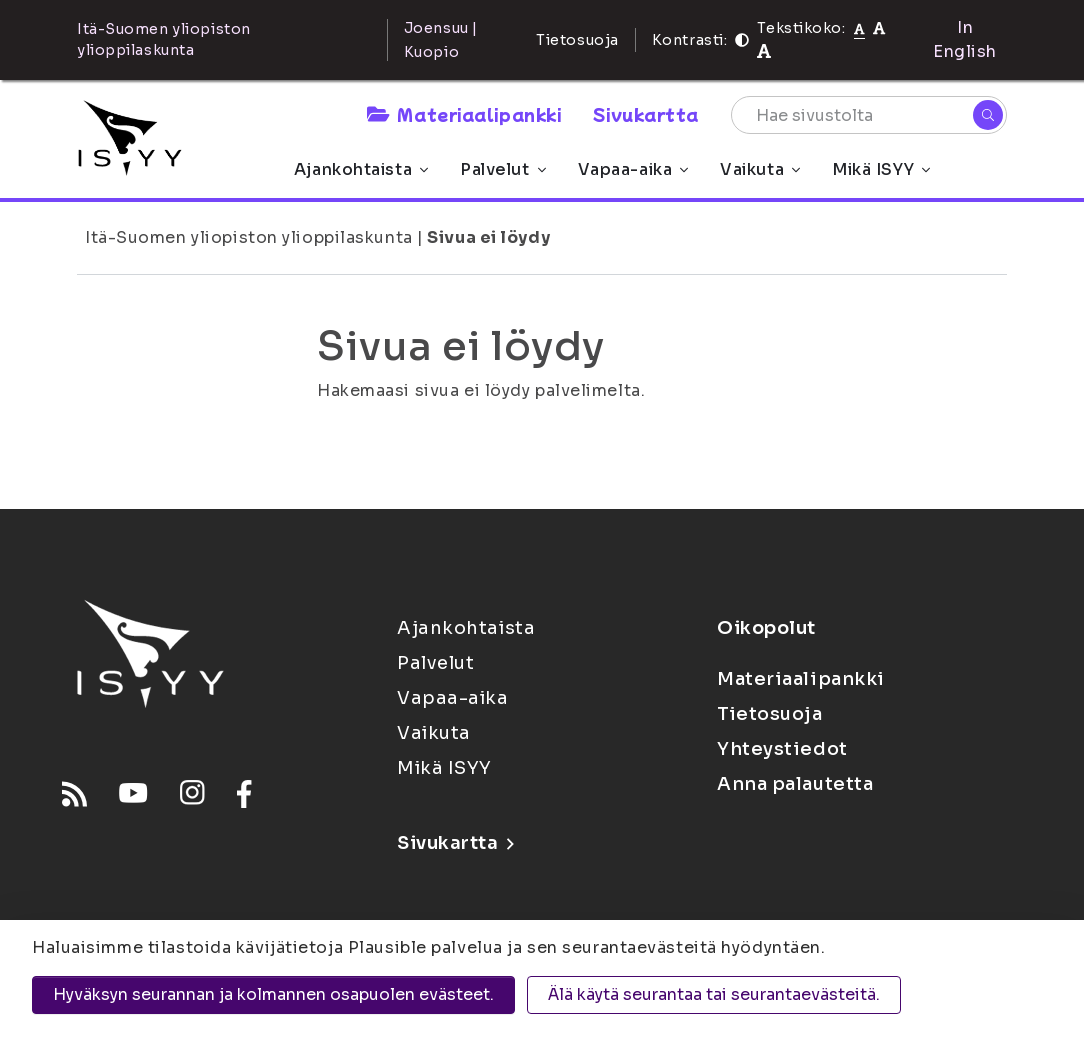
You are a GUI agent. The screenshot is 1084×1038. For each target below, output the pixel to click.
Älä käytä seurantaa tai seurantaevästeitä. (714, 994)
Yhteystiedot (782, 749)
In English (965, 39)
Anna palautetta (795, 784)
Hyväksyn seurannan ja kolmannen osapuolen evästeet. (273, 994)
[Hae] (988, 115)
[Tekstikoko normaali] (859, 28)
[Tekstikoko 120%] (764, 51)
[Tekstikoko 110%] (879, 27)
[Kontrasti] (742, 40)
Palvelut (502, 169)
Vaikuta (760, 169)
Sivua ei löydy (488, 237)
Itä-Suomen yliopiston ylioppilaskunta (249, 237)
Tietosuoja (577, 40)
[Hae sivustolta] (869, 115)
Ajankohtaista (361, 169)
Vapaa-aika (633, 169)
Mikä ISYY (881, 169)
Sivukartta (646, 114)
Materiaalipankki (464, 114)
